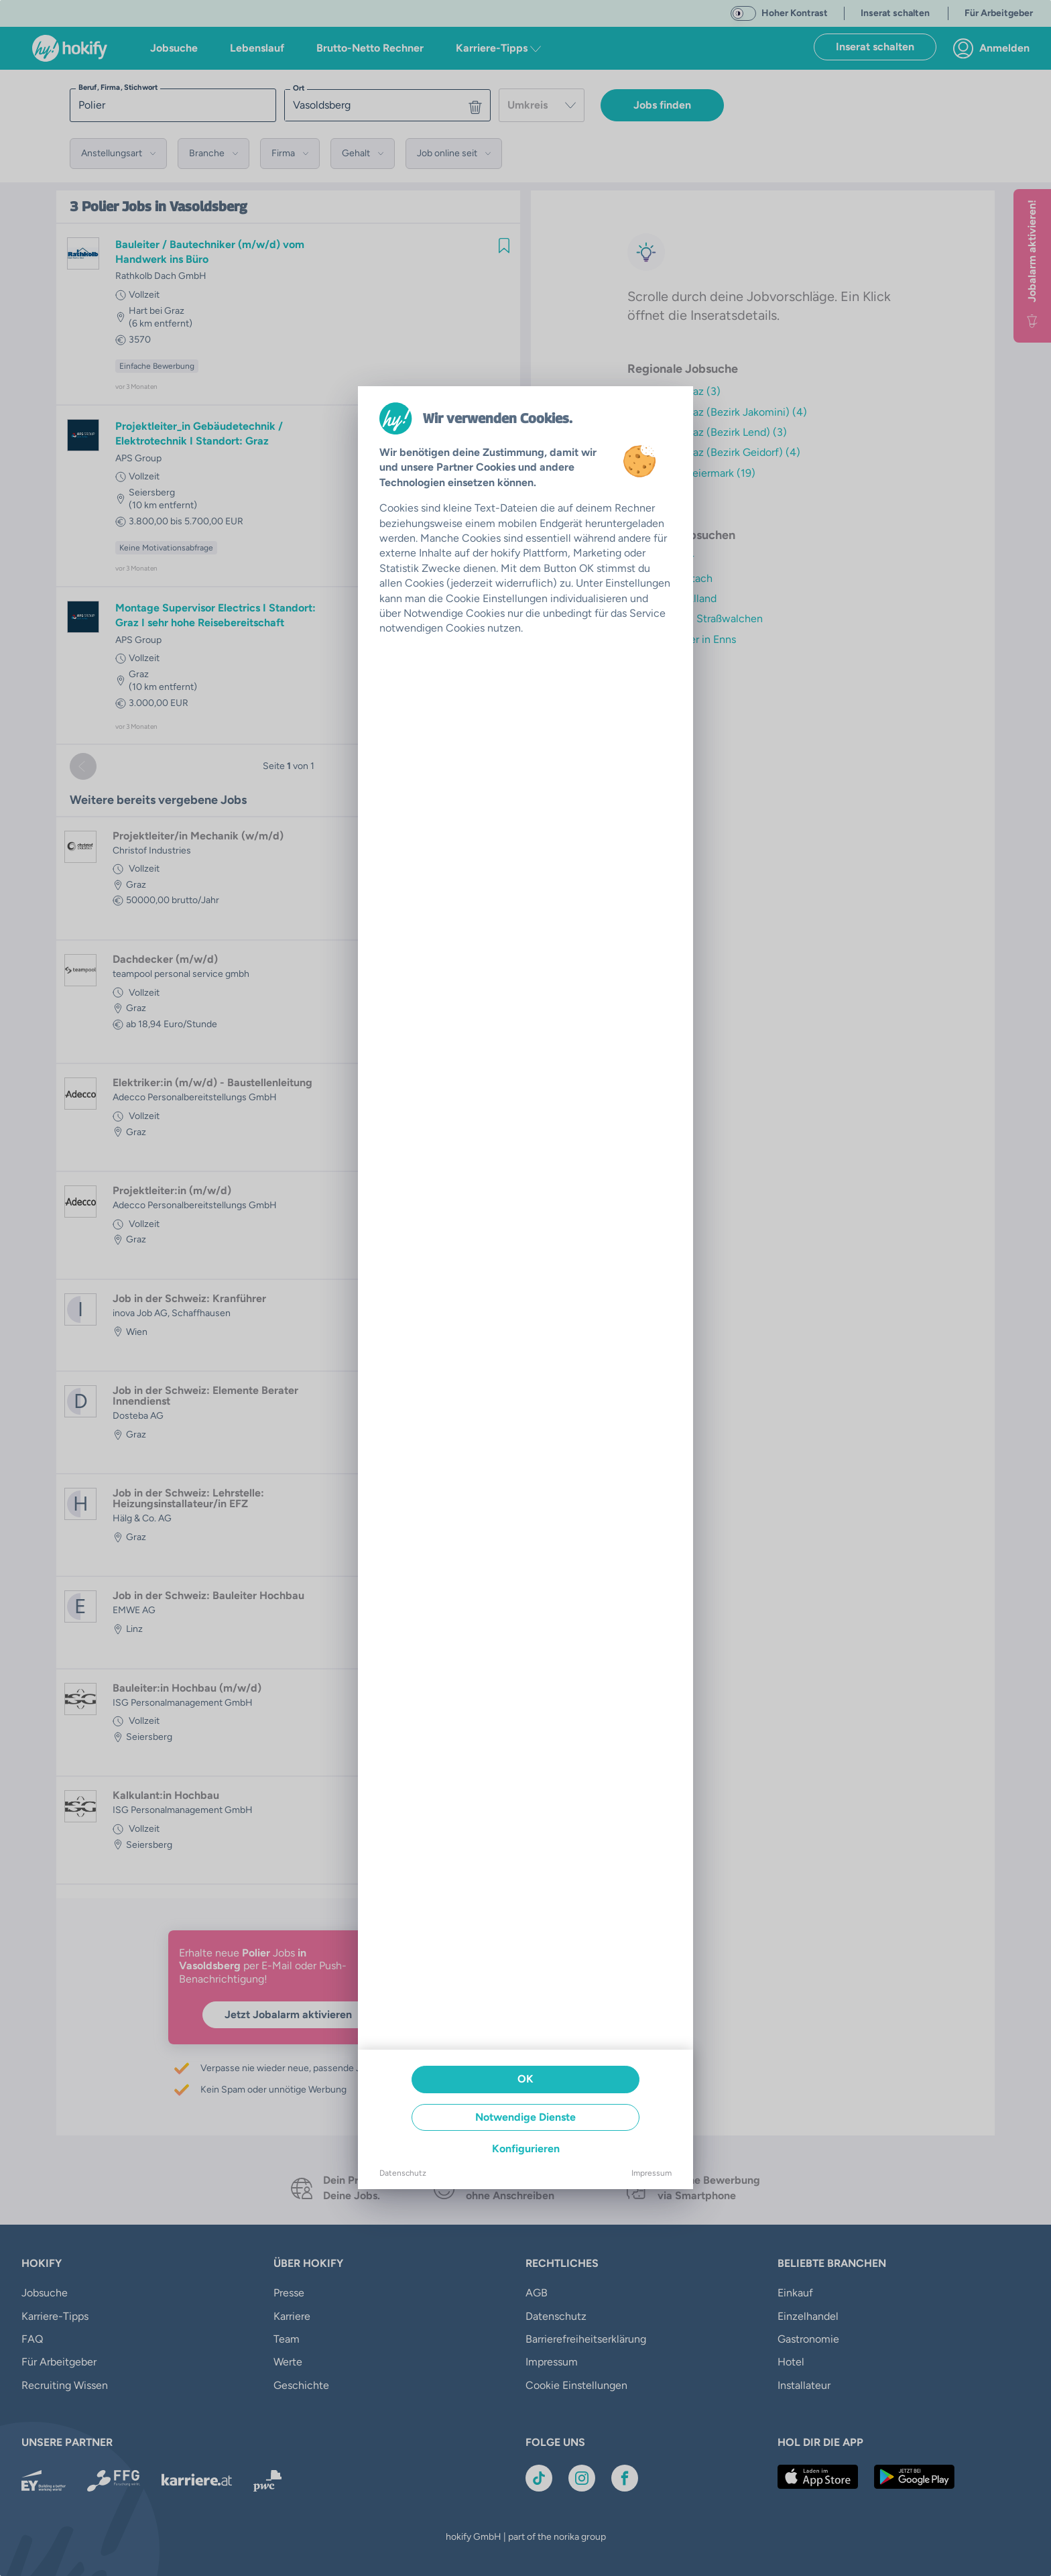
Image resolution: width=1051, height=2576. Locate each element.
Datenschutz (402, 2173)
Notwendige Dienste (525, 2117)
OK (525, 2078)
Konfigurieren (526, 2148)
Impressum (651, 2173)
